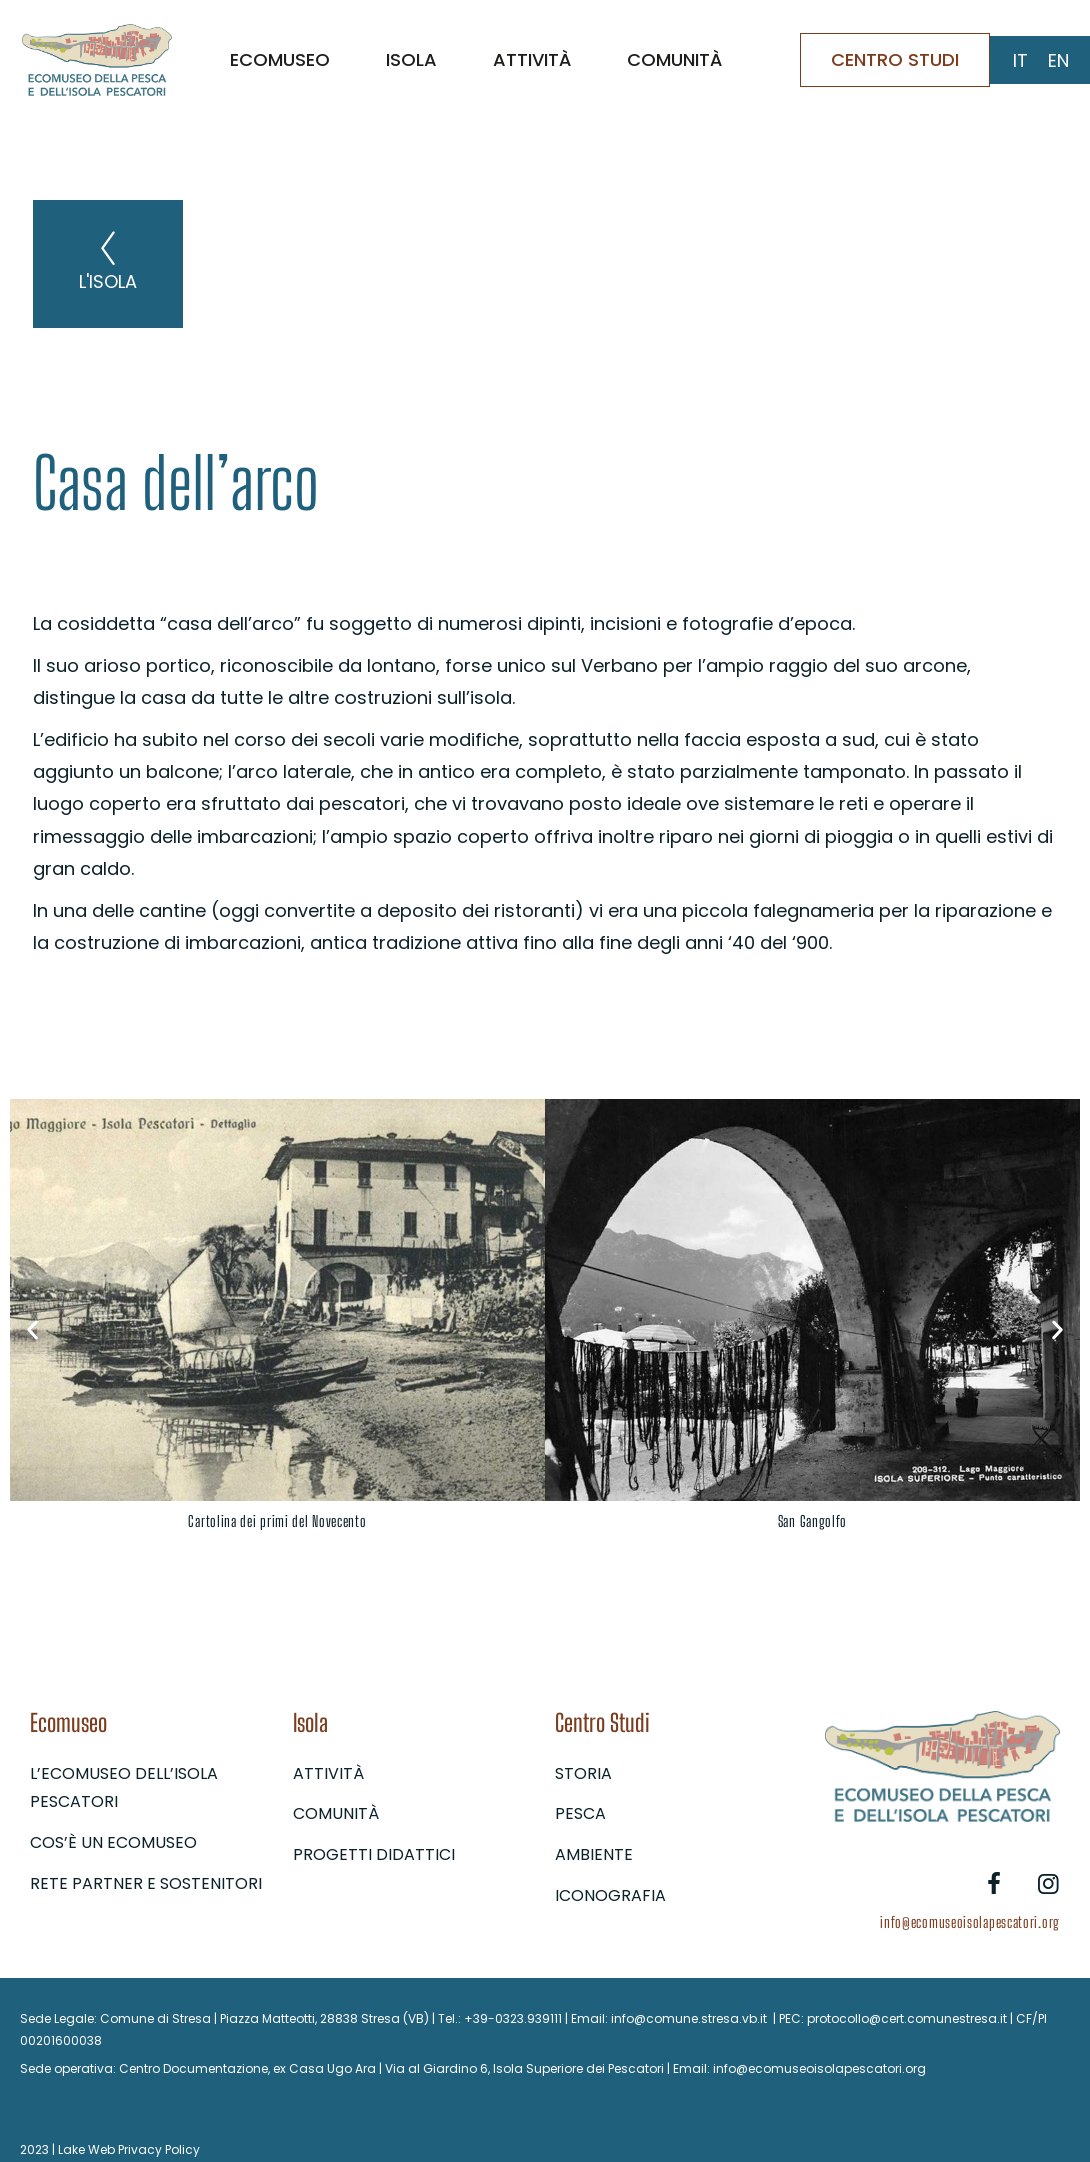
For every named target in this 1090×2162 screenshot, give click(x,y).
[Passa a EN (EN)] (1058, 61)
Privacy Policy (159, 2149)
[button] (32, 1329)
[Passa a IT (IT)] (1020, 61)
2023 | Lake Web (67, 2149)
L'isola (108, 281)
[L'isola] (108, 248)
